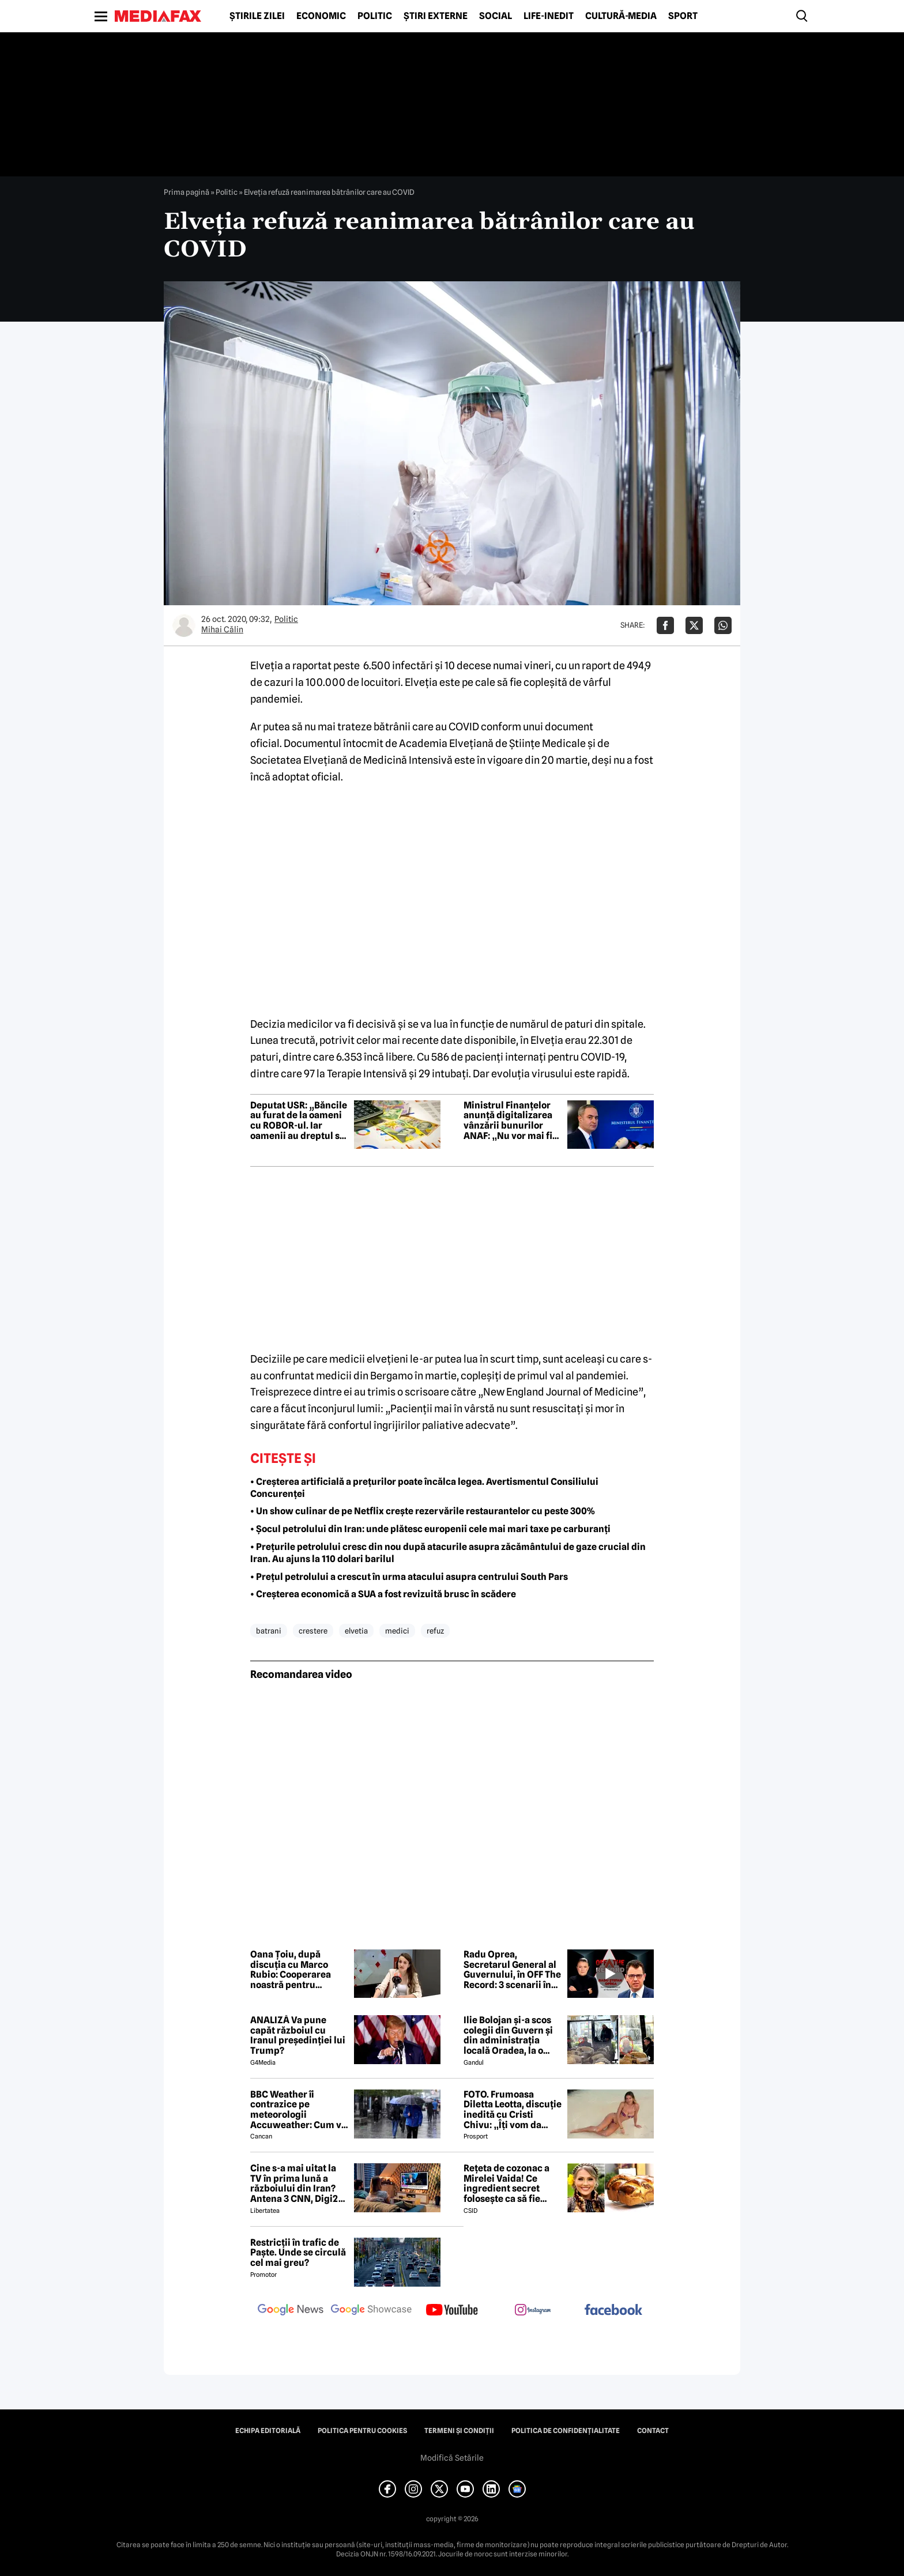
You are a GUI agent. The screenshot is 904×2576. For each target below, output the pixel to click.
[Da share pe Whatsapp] (723, 625)
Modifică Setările (452, 2457)
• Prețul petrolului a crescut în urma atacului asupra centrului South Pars (409, 1576)
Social (495, 16)
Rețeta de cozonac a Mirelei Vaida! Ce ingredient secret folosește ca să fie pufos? (506, 2183)
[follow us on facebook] (613, 2310)
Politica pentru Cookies (362, 2431)
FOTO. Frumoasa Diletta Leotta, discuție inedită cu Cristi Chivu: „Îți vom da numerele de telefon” (513, 2110)
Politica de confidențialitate (565, 2431)
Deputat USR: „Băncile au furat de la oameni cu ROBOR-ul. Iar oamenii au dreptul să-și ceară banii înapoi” (299, 1120)
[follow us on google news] (290, 2311)
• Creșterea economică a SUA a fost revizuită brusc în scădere (383, 1594)
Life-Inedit (548, 16)
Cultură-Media (621, 16)
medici (397, 1630)
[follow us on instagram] (532, 2311)
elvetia (356, 1630)
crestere (313, 1630)
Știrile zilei (257, 16)
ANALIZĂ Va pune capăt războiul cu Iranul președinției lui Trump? (297, 2035)
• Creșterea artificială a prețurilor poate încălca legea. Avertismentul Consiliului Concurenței (424, 1487)
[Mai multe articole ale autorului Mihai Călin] (183, 625)
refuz (435, 1630)
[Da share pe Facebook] (665, 625)
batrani (268, 1630)
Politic (374, 16)
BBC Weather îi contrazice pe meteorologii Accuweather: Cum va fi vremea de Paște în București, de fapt (298, 2110)
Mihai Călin (222, 629)
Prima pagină (186, 192)
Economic (321, 16)
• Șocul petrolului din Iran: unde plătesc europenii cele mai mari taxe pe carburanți (430, 1528)
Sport (683, 16)
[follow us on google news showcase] (371, 2311)
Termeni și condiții (459, 2431)
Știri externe (436, 16)
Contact (653, 2431)
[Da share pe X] (694, 625)
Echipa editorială (267, 2431)
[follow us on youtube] (452, 2311)
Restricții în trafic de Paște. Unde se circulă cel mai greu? (298, 2253)
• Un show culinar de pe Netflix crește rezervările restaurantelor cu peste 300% (423, 1511)
